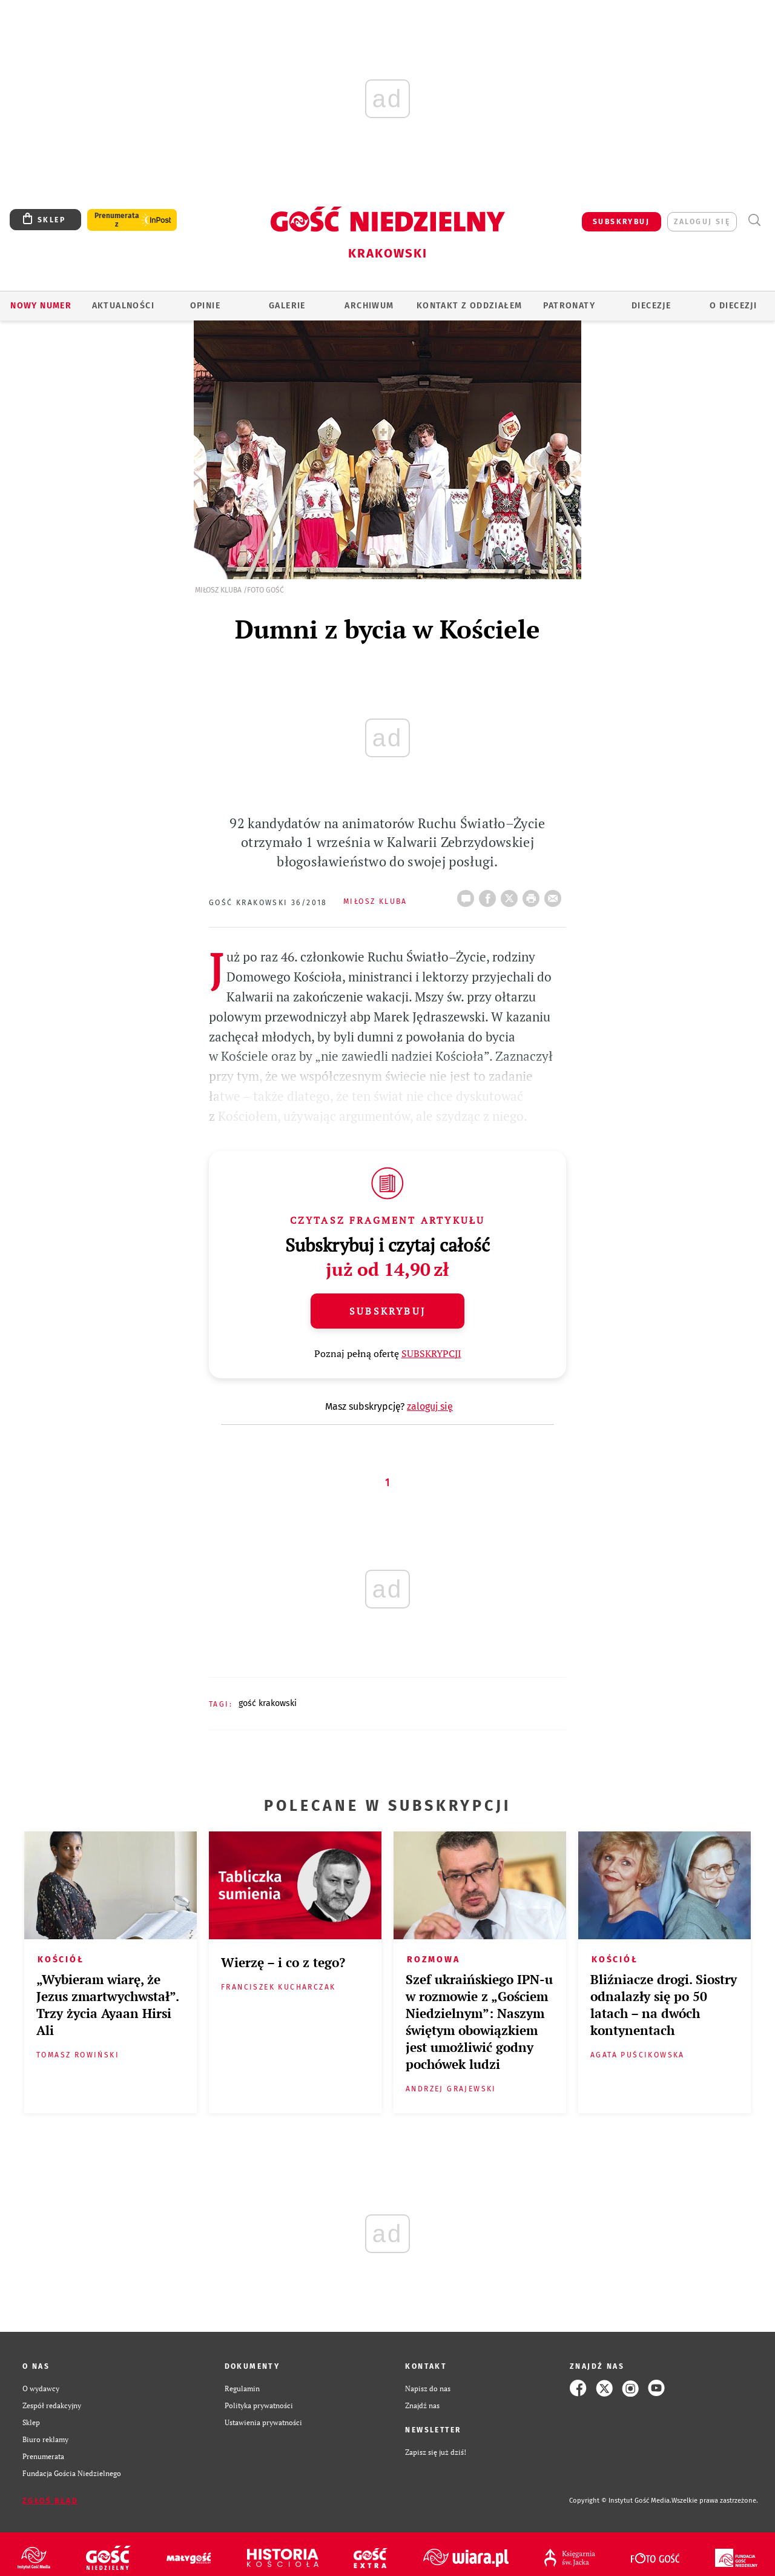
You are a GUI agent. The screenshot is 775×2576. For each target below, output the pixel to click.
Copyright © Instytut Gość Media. (620, 2501)
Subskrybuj (387, 1311)
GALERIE (287, 305)
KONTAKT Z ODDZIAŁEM (470, 305)
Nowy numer (40, 305)
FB (490, 895)
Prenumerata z (116, 219)
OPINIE (205, 305)
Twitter (512, 895)
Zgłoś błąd (50, 2501)
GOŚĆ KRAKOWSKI (268, 1703)
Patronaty (569, 305)
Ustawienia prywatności (263, 2422)
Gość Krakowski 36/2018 (268, 902)
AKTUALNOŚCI (123, 305)
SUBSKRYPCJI (431, 1353)
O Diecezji (733, 305)
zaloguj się (702, 221)
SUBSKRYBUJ (621, 221)
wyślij (555, 895)
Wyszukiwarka (754, 220)
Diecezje (651, 305)
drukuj (533, 895)
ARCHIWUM (369, 305)
